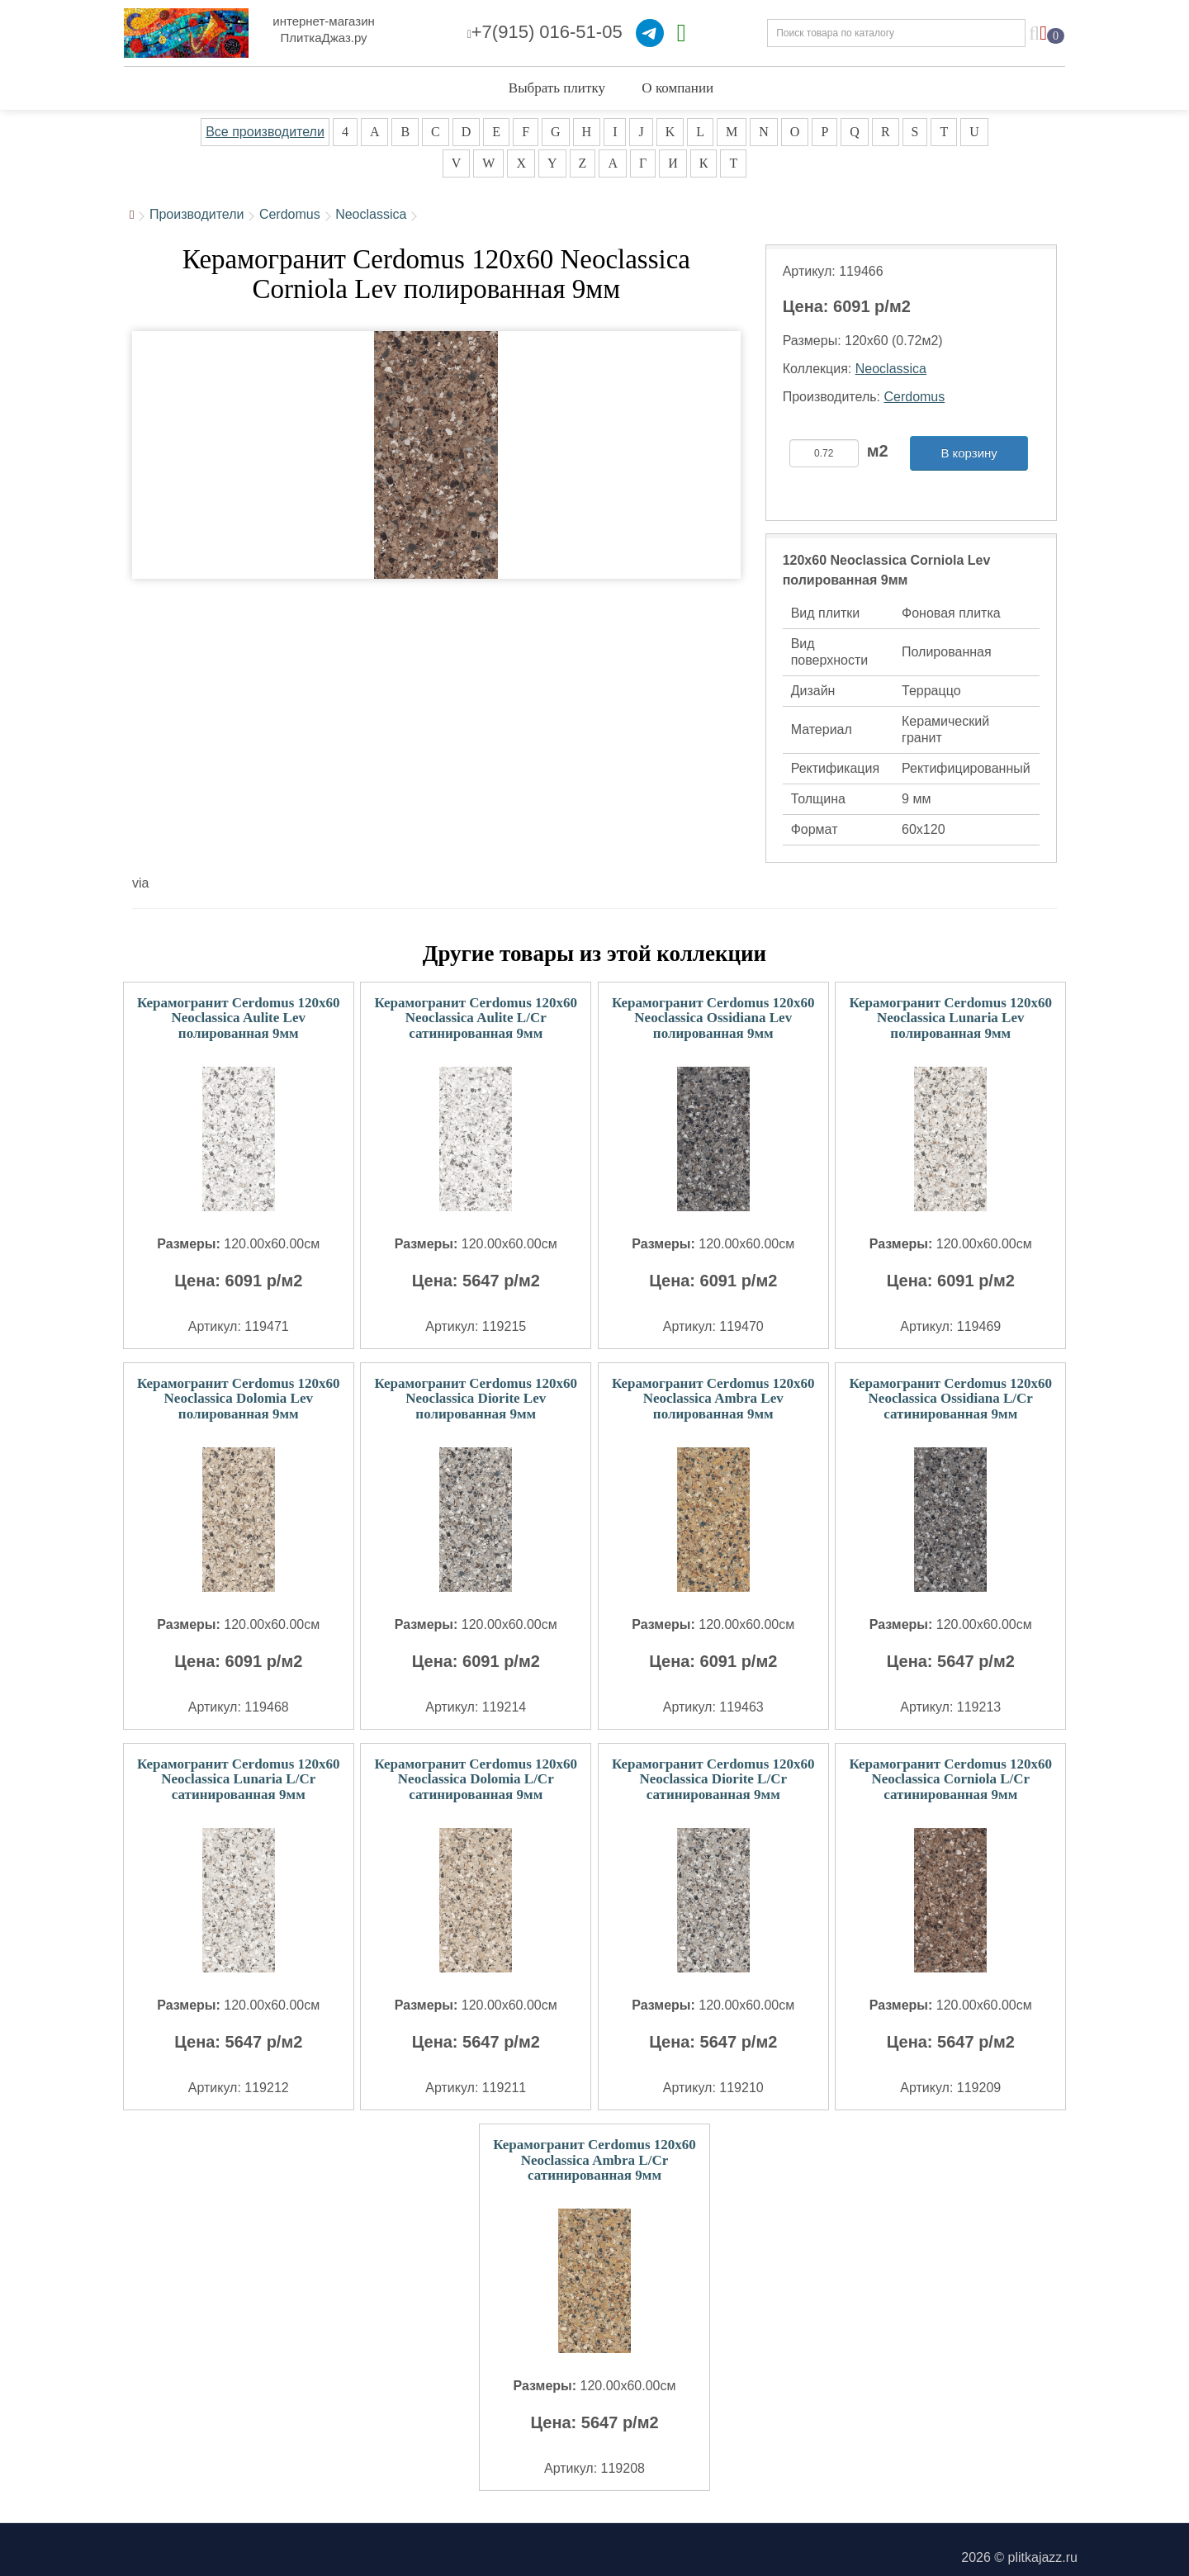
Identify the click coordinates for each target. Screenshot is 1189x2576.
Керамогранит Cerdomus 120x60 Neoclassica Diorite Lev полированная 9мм (475, 1399)
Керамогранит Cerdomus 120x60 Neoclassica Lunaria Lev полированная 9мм (950, 1018)
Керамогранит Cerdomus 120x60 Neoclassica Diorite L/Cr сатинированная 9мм (713, 1779)
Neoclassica (370, 214)
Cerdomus (289, 214)
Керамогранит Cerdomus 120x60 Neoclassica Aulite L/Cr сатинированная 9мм (475, 1018)
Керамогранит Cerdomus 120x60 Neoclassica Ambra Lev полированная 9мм (713, 1399)
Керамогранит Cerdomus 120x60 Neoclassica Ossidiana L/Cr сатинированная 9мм (950, 1399)
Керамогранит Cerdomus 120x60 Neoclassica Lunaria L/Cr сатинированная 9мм (238, 1779)
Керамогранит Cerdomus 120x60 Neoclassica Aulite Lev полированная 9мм (238, 1018)
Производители (196, 214)
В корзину (968, 453)
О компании (677, 88)
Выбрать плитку (557, 88)
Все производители (265, 132)
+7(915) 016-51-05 (545, 31)
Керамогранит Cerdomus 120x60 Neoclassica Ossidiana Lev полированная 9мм (713, 1018)
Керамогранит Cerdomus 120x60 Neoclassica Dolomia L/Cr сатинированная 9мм (475, 1779)
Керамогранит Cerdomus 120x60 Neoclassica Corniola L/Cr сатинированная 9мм (950, 1779)
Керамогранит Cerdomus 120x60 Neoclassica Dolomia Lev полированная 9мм (238, 1399)
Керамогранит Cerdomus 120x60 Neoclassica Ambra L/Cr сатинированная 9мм (594, 2160)
